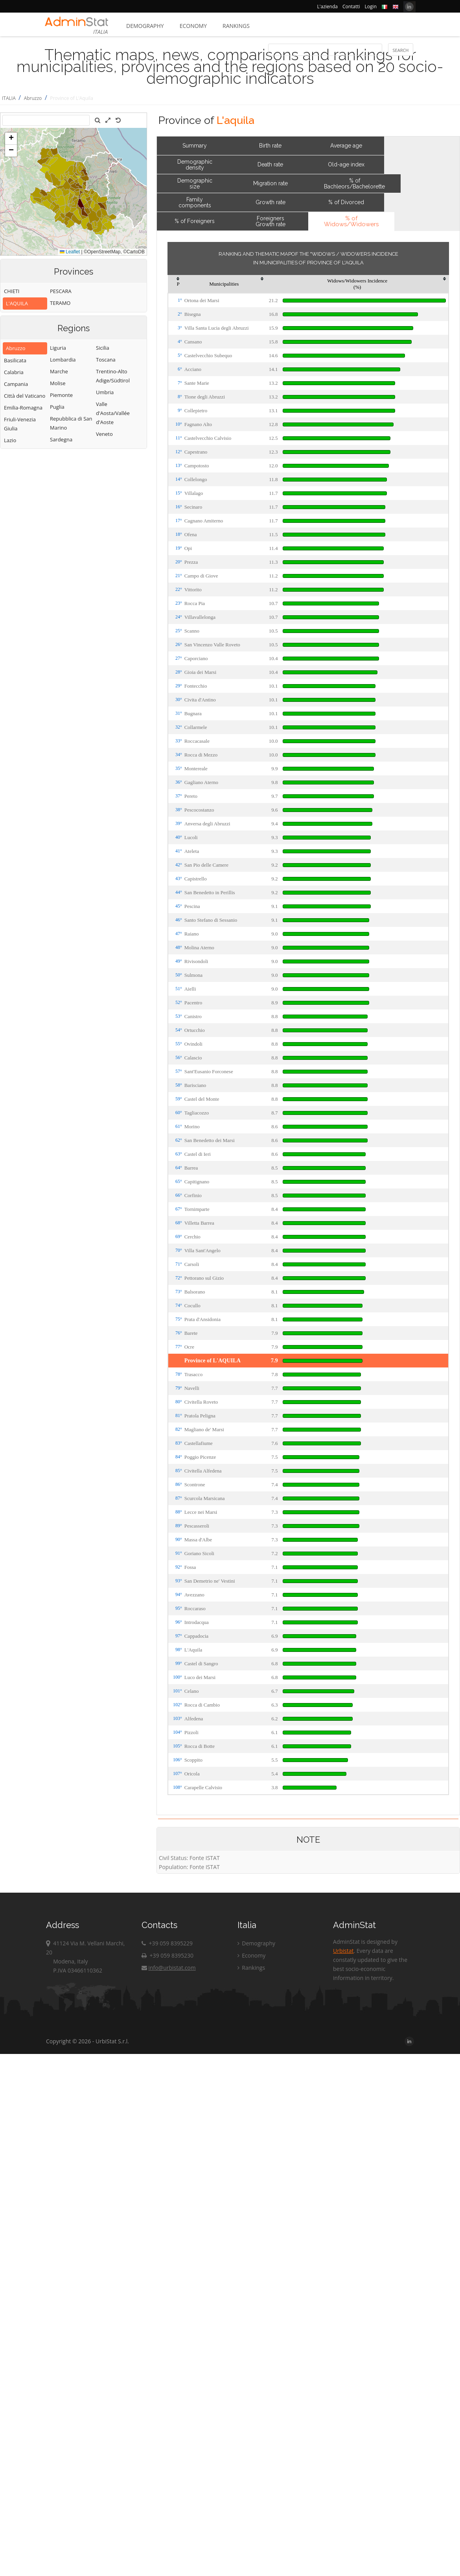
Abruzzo (33, 98)
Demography (145, 26)
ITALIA (9, 98)
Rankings (236, 26)
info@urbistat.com (168, 1967)
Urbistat (343, 1950)
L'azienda (327, 6)
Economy (193, 26)
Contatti (351, 6)
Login (371, 6)
